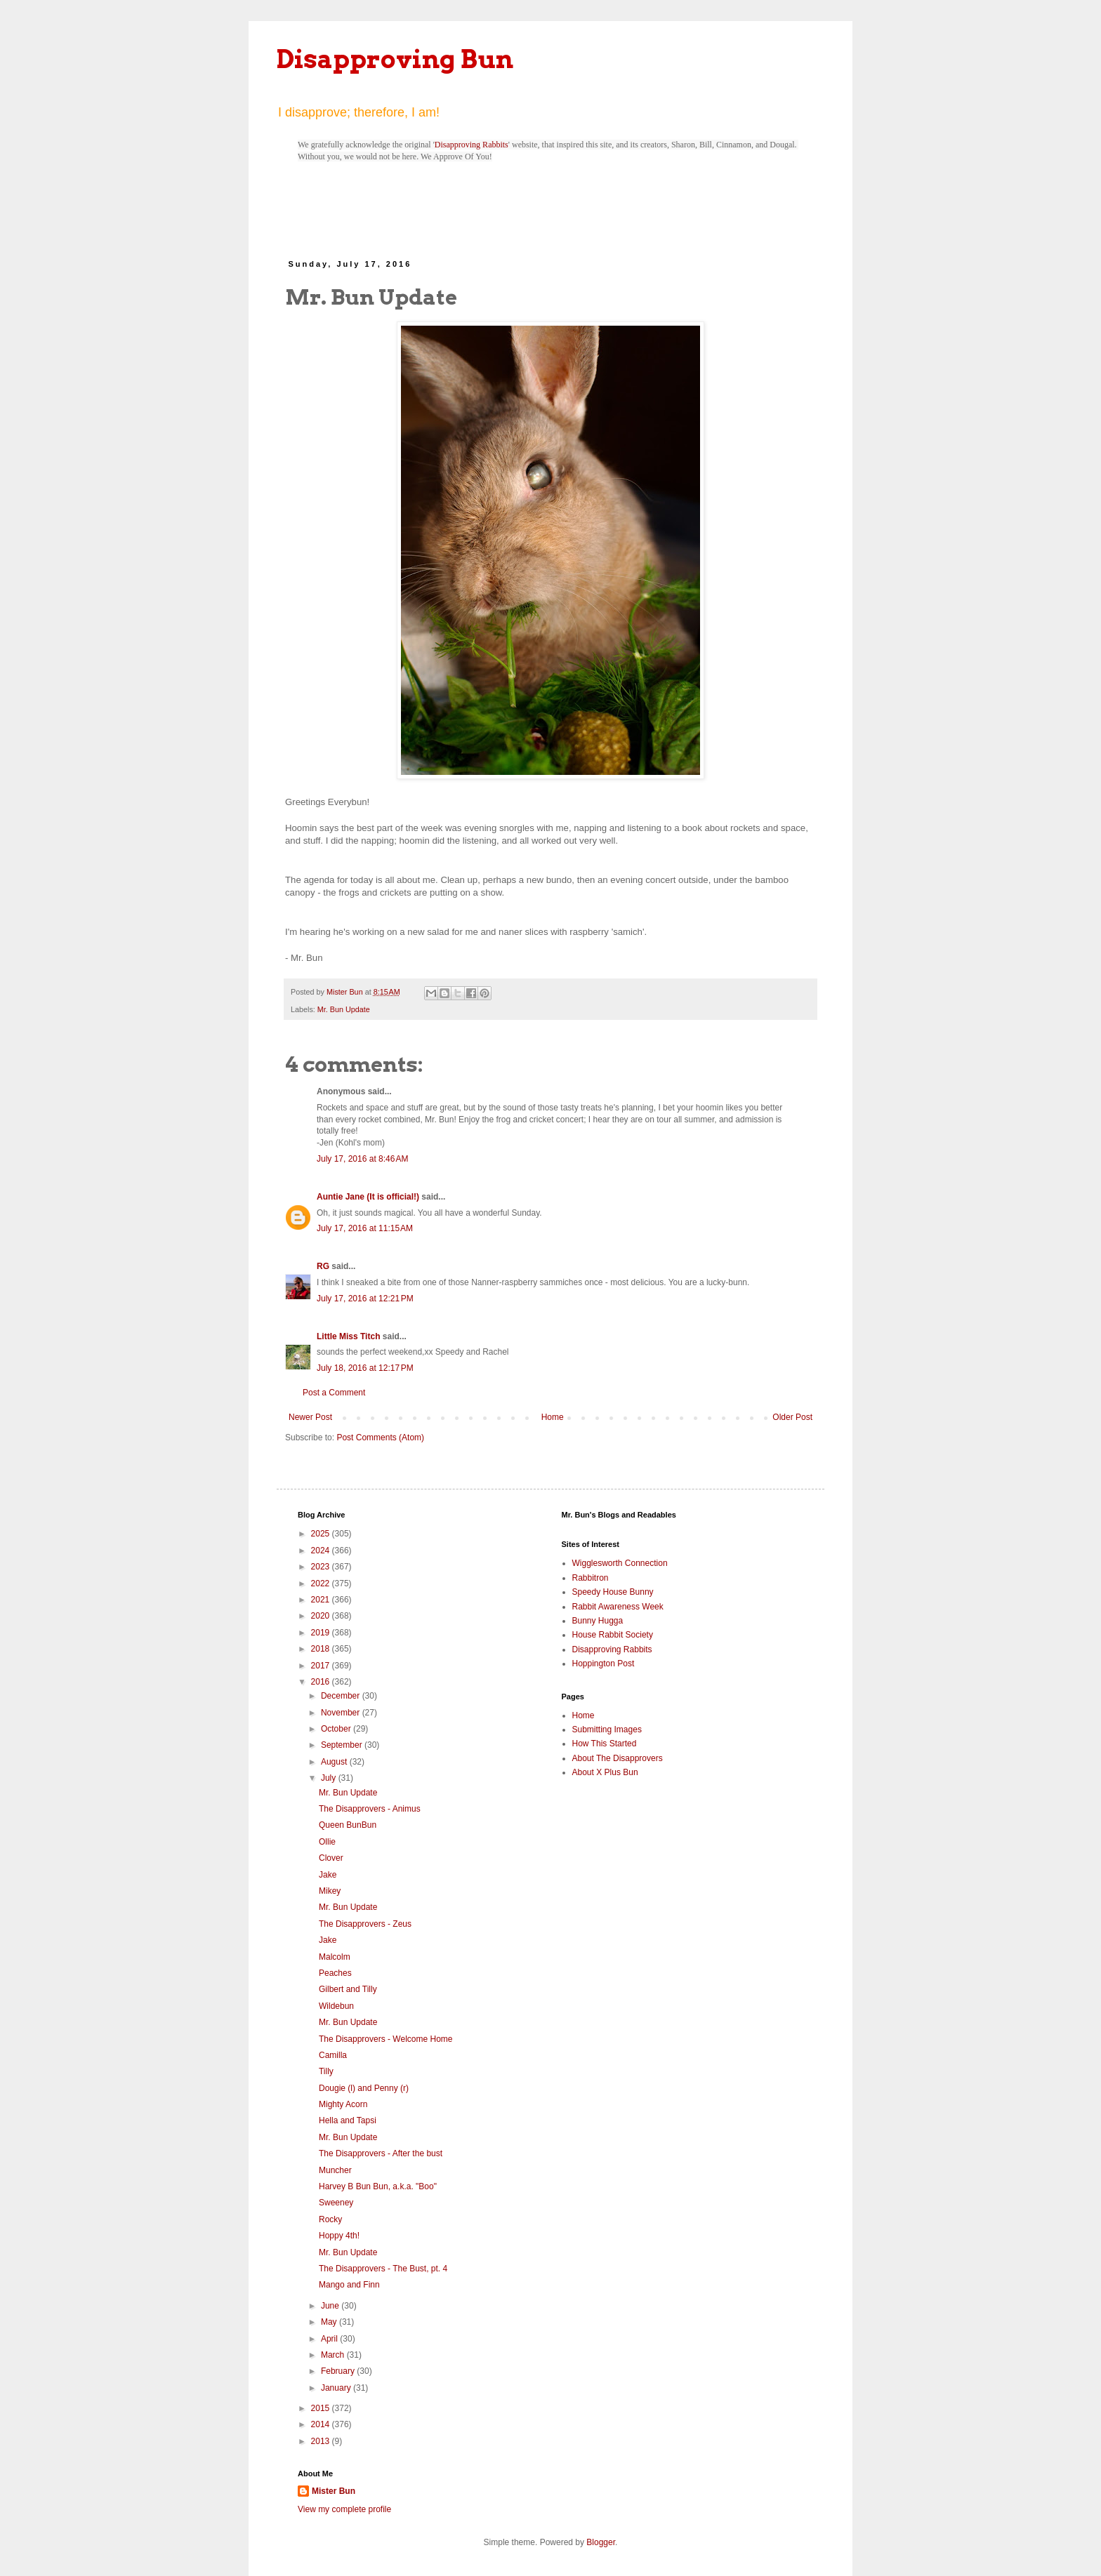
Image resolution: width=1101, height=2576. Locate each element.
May (330, 2322)
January (337, 2388)
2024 (321, 1550)
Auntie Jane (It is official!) (368, 1197)
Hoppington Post (603, 1663)
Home (552, 1417)
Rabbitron (590, 1578)
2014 (321, 2424)
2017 (321, 1666)
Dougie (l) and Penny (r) (364, 2088)
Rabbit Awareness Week (618, 1607)
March (334, 2355)
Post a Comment (334, 1392)
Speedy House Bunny (613, 1592)
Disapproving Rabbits (471, 145)
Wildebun (336, 2006)
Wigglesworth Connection (620, 1563)
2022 (321, 1583)
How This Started (604, 1743)
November (341, 1713)
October (337, 1729)
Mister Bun (333, 2491)
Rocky (330, 2219)
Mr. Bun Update (343, 1009)
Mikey (330, 1891)
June (331, 2306)
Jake (327, 1875)
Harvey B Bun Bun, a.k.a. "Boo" (378, 2186)
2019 (321, 1633)
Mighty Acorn (343, 2104)
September (342, 1745)
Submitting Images (607, 1729)
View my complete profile (344, 2509)
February (339, 2371)
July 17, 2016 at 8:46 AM (362, 1159)
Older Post (792, 1417)
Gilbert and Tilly (348, 1989)
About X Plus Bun (605, 1772)
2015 (321, 2408)
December (341, 1696)
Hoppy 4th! (339, 2235)
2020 (321, 1616)
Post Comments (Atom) (380, 1437)
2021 (321, 1600)
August (335, 1762)
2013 (321, 2441)
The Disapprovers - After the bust (380, 2153)
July (329, 1778)
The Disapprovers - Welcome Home (386, 2039)
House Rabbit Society (612, 1635)
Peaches (335, 1973)
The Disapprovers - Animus (370, 1809)
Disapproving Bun (395, 59)
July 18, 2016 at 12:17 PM (365, 1368)
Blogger (600, 2542)
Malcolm (334, 1957)
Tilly (326, 2071)
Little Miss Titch (348, 1336)
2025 (321, 1534)
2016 (321, 1682)
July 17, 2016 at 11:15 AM (365, 1228)
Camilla (333, 2055)
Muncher (335, 2170)
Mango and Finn (349, 2285)
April (330, 2339)
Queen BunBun (347, 1825)
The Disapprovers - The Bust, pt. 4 (383, 2268)
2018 (321, 1649)
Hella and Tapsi (347, 2120)
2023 (321, 1567)
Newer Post (310, 1417)
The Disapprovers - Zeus (365, 1924)
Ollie (327, 1842)
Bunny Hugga (598, 1621)
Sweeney (336, 2202)
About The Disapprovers (617, 1758)
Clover (331, 1858)
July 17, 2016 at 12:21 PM (365, 1298)
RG (323, 1266)
